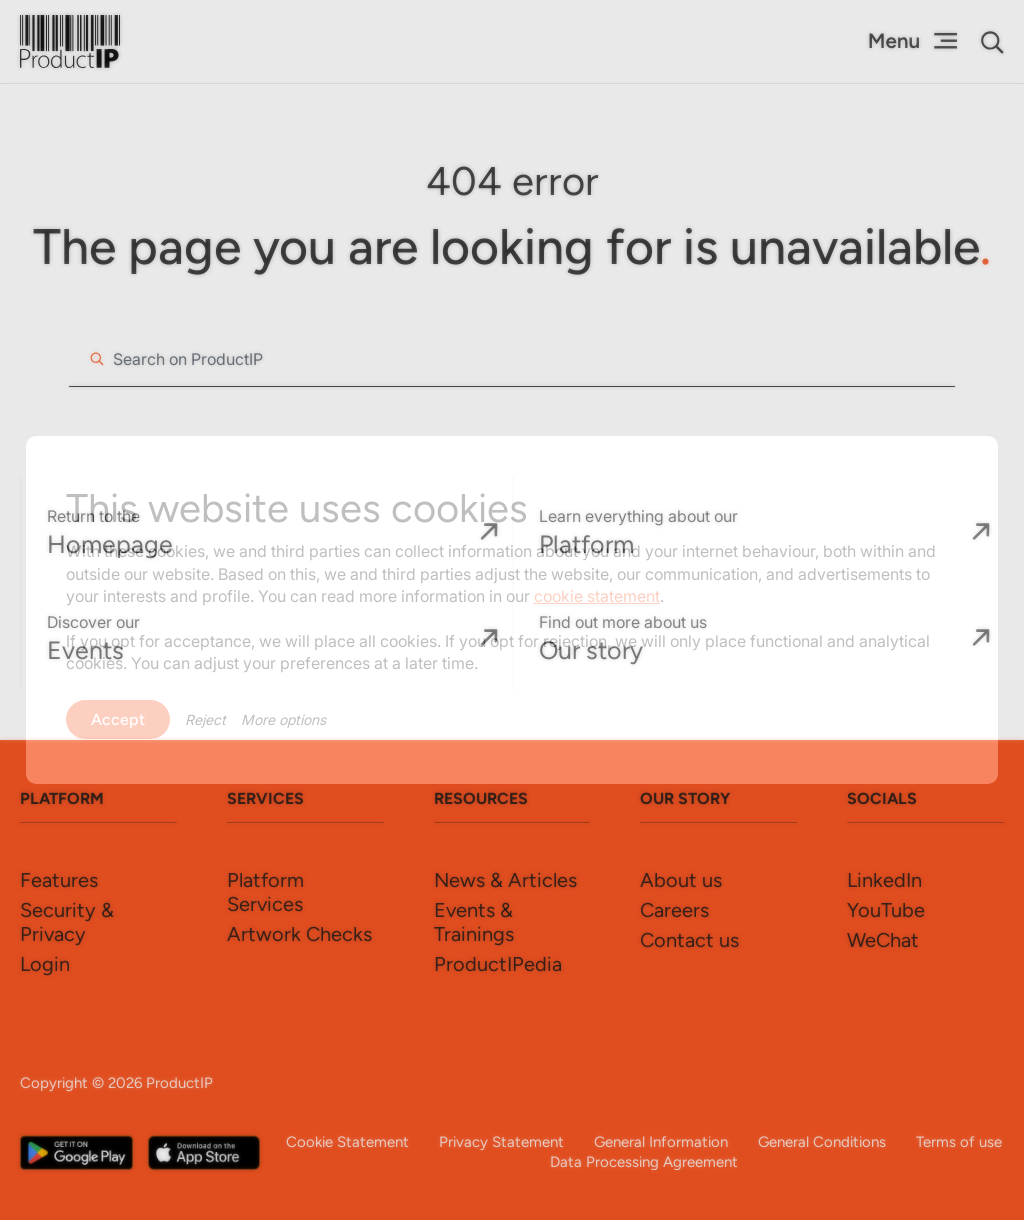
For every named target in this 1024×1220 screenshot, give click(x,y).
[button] (992, 42)
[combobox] (512, 359)
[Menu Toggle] (912, 41)
